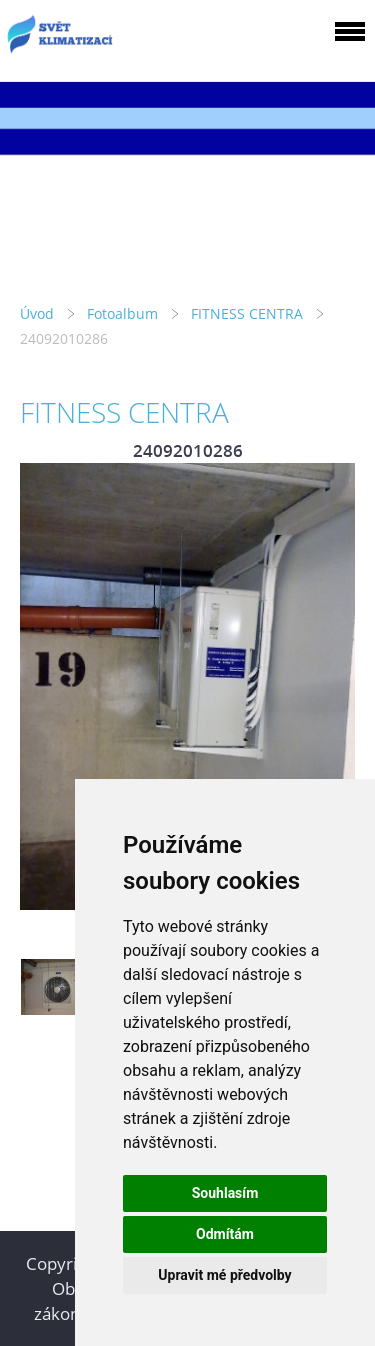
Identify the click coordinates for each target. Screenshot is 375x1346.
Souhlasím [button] (225, 1193)
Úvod (37, 313)
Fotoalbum (122, 313)
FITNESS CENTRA (247, 313)
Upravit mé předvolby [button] (224, 1275)
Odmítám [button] (225, 1234)
